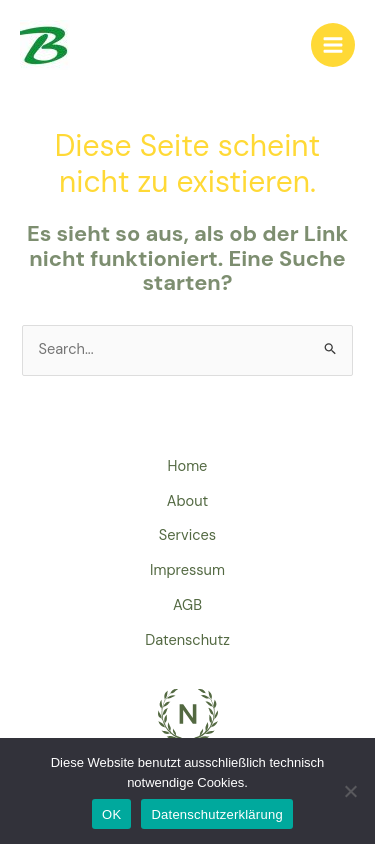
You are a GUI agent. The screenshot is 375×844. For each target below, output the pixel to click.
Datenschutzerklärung (216, 814)
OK (111, 814)
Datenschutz (187, 640)
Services (187, 535)
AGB (187, 605)
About (188, 501)
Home (188, 466)
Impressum (187, 570)
